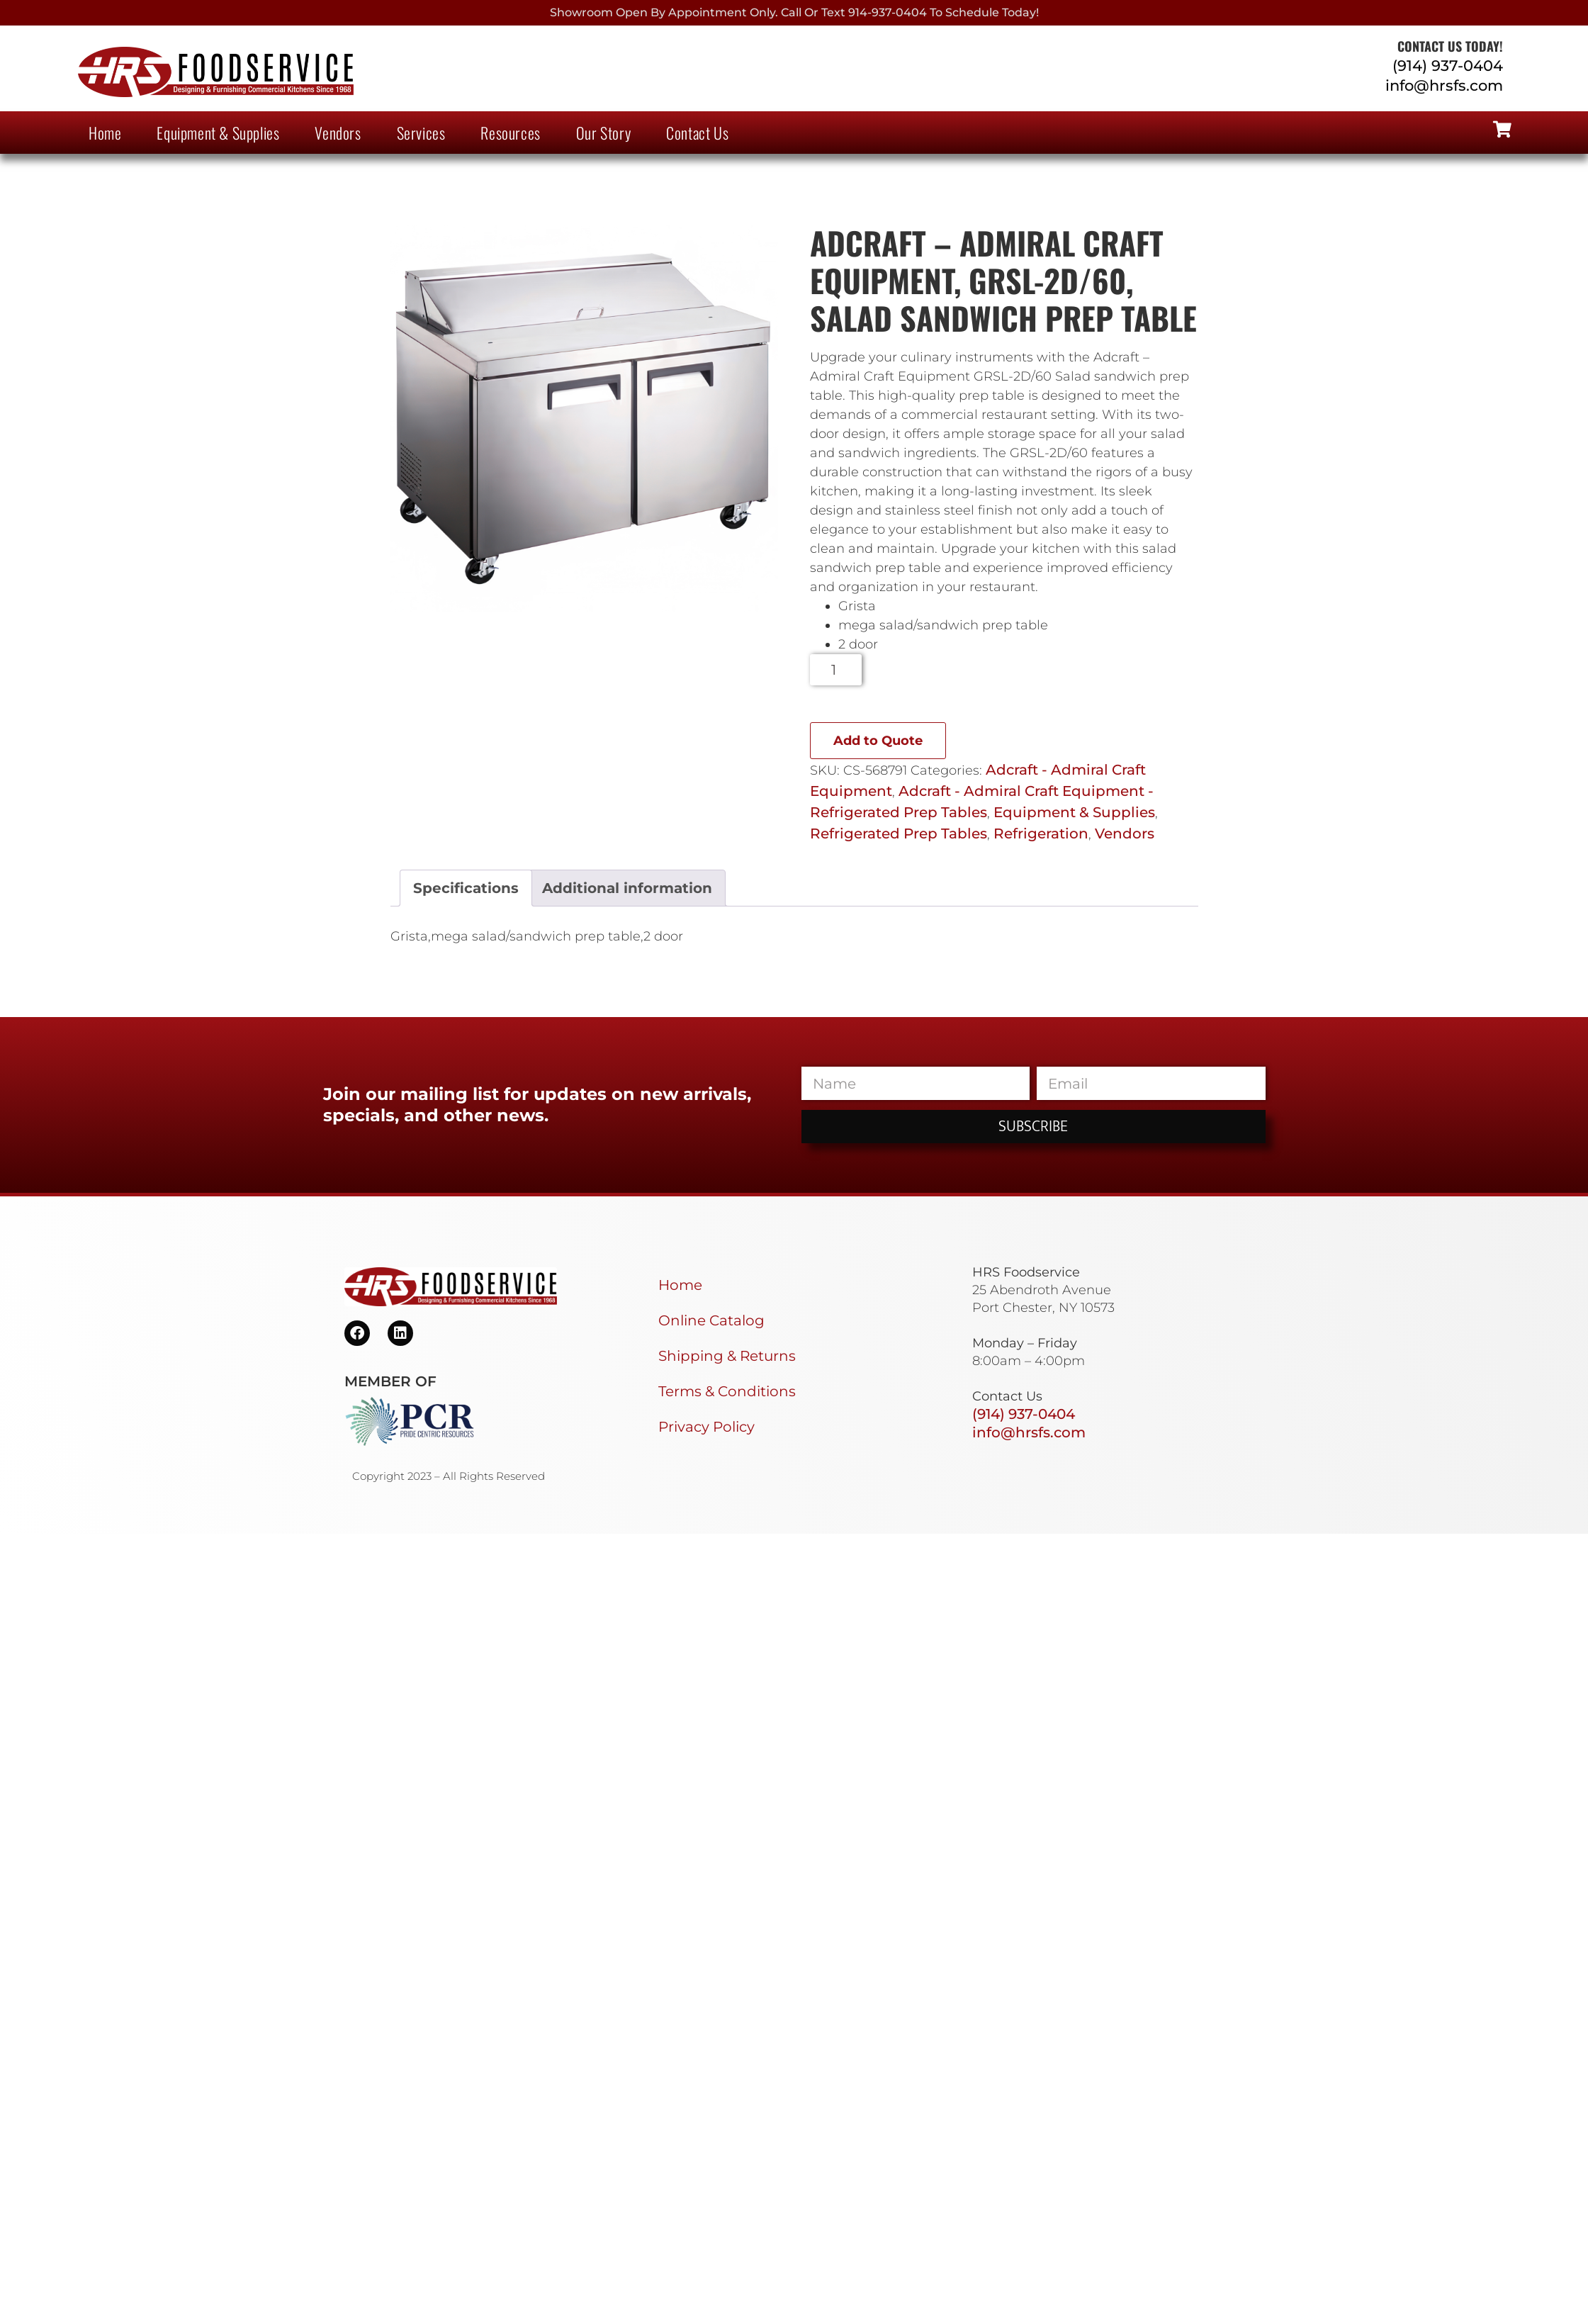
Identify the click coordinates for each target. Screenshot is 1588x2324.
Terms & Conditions (727, 1391)
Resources (510, 132)
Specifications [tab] (466, 888)
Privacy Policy (706, 1426)
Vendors (338, 132)
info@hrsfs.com (1444, 85)
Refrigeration (1040, 833)
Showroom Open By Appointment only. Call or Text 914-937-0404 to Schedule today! (794, 12)
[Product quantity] (836, 669)
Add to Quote (878, 740)
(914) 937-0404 (1447, 65)
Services (421, 132)
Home (105, 132)
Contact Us (697, 132)
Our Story (603, 132)
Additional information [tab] (627, 888)
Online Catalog (711, 1320)
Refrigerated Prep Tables (898, 833)
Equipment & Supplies (218, 132)
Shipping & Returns (727, 1355)
